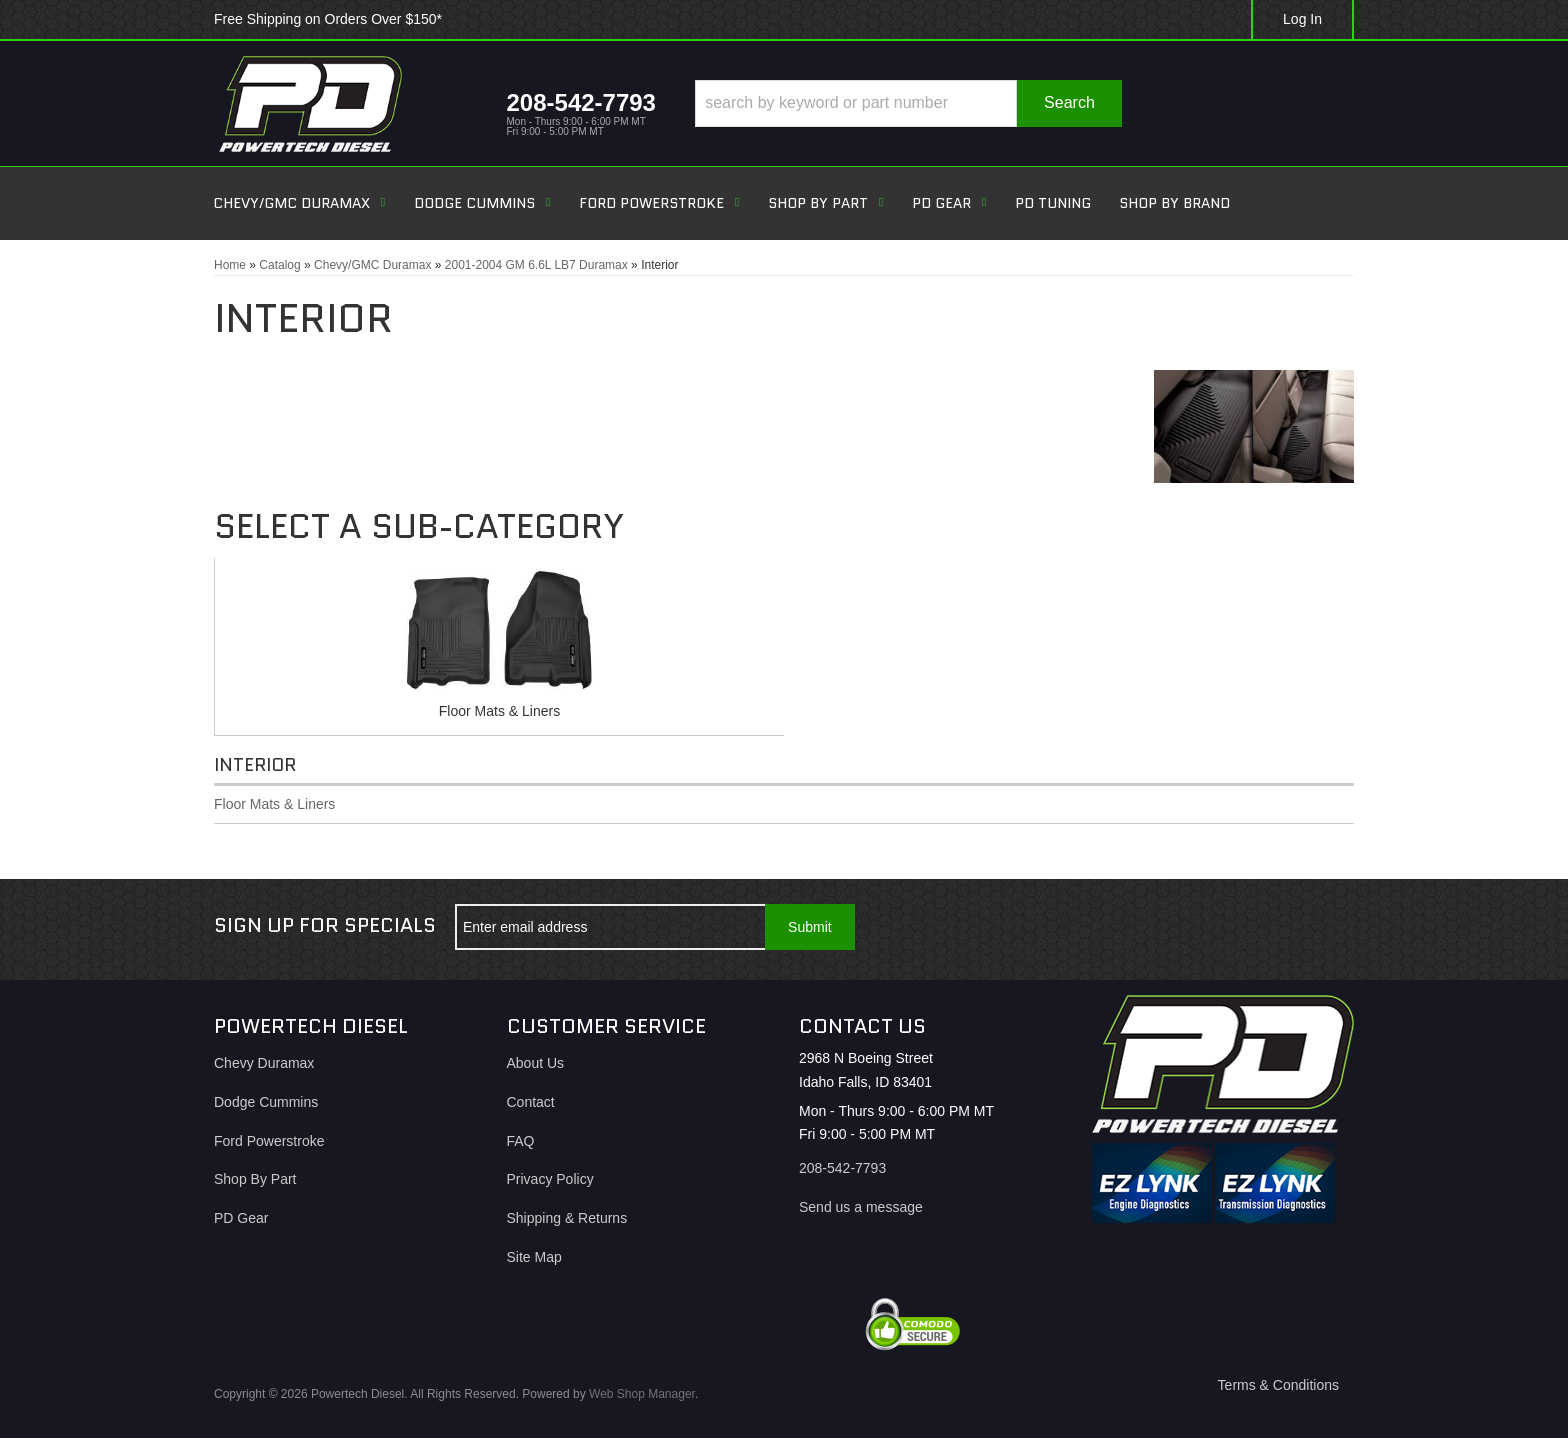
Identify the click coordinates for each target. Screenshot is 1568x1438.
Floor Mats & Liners (499, 711)
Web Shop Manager (642, 1394)
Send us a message (861, 1207)
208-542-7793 (842, 1168)
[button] (908, 103)
